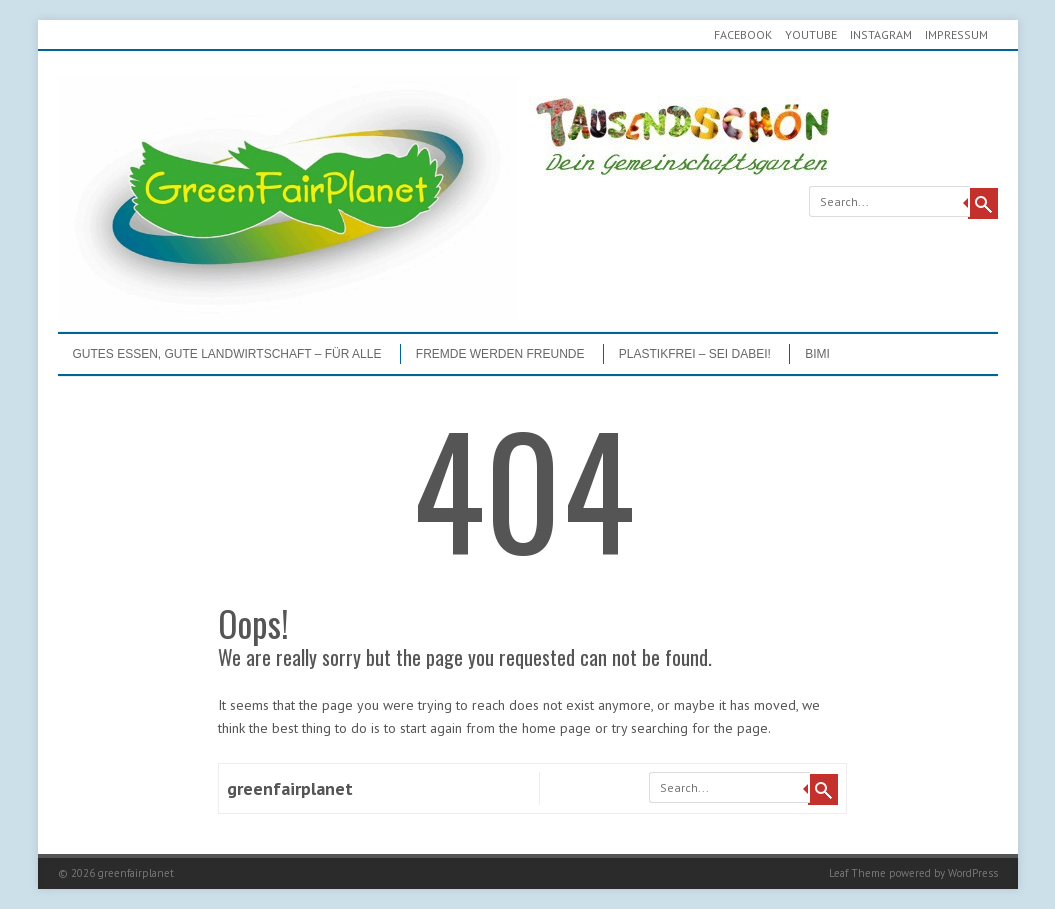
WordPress (973, 873)
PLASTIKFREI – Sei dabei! (695, 354)
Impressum (956, 34)
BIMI (817, 354)
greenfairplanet (290, 788)
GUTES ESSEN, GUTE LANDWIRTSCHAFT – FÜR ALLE (227, 354)
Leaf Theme (857, 873)
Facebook (743, 34)
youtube (811, 34)
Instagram (881, 34)
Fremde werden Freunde (500, 354)
